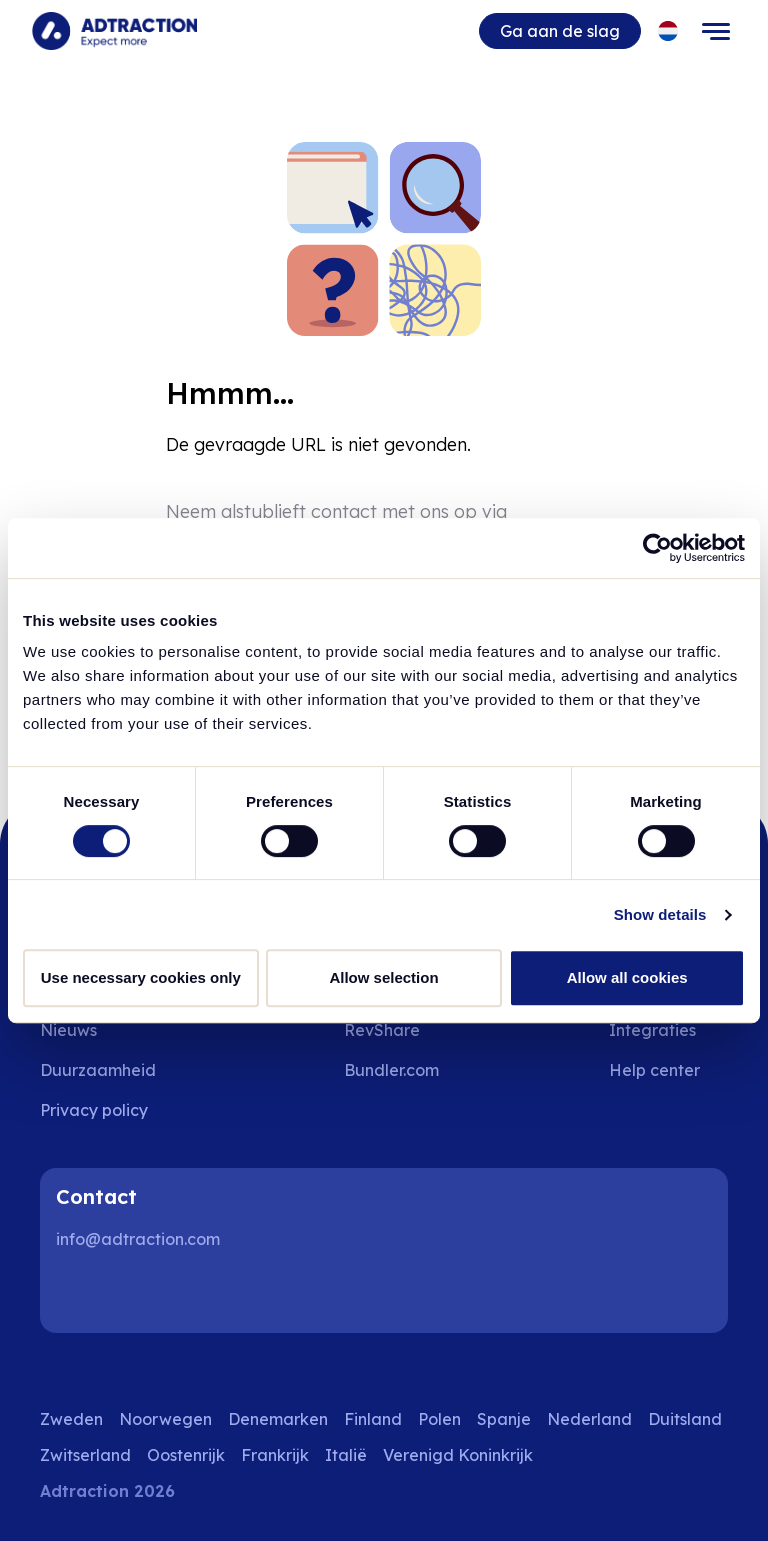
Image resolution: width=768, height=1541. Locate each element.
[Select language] (668, 31)
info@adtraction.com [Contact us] (138, 1239)
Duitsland (685, 1419)
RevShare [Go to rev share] (382, 1030)
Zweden (71, 1419)
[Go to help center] (668, 1070)
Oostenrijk (186, 1455)
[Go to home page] (114, 31)
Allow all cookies (627, 977)
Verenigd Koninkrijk (458, 1455)
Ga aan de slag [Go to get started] (560, 31)
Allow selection (383, 977)
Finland (373, 1419)
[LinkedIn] (80, 1293)
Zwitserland (85, 1455)
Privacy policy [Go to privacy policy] (94, 1110)
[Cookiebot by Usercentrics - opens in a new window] (657, 548)
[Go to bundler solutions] (405, 1070)
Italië (346, 1455)
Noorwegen (165, 1419)
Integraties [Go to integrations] (652, 1030)
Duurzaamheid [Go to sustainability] (98, 1070)
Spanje (504, 1419)
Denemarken (278, 1419)
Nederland (589, 1419)
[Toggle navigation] (716, 31)
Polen (439, 1419)
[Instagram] (144, 1293)
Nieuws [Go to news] (68, 1030)
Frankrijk (275, 1455)
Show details (660, 914)
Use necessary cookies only (141, 977)
